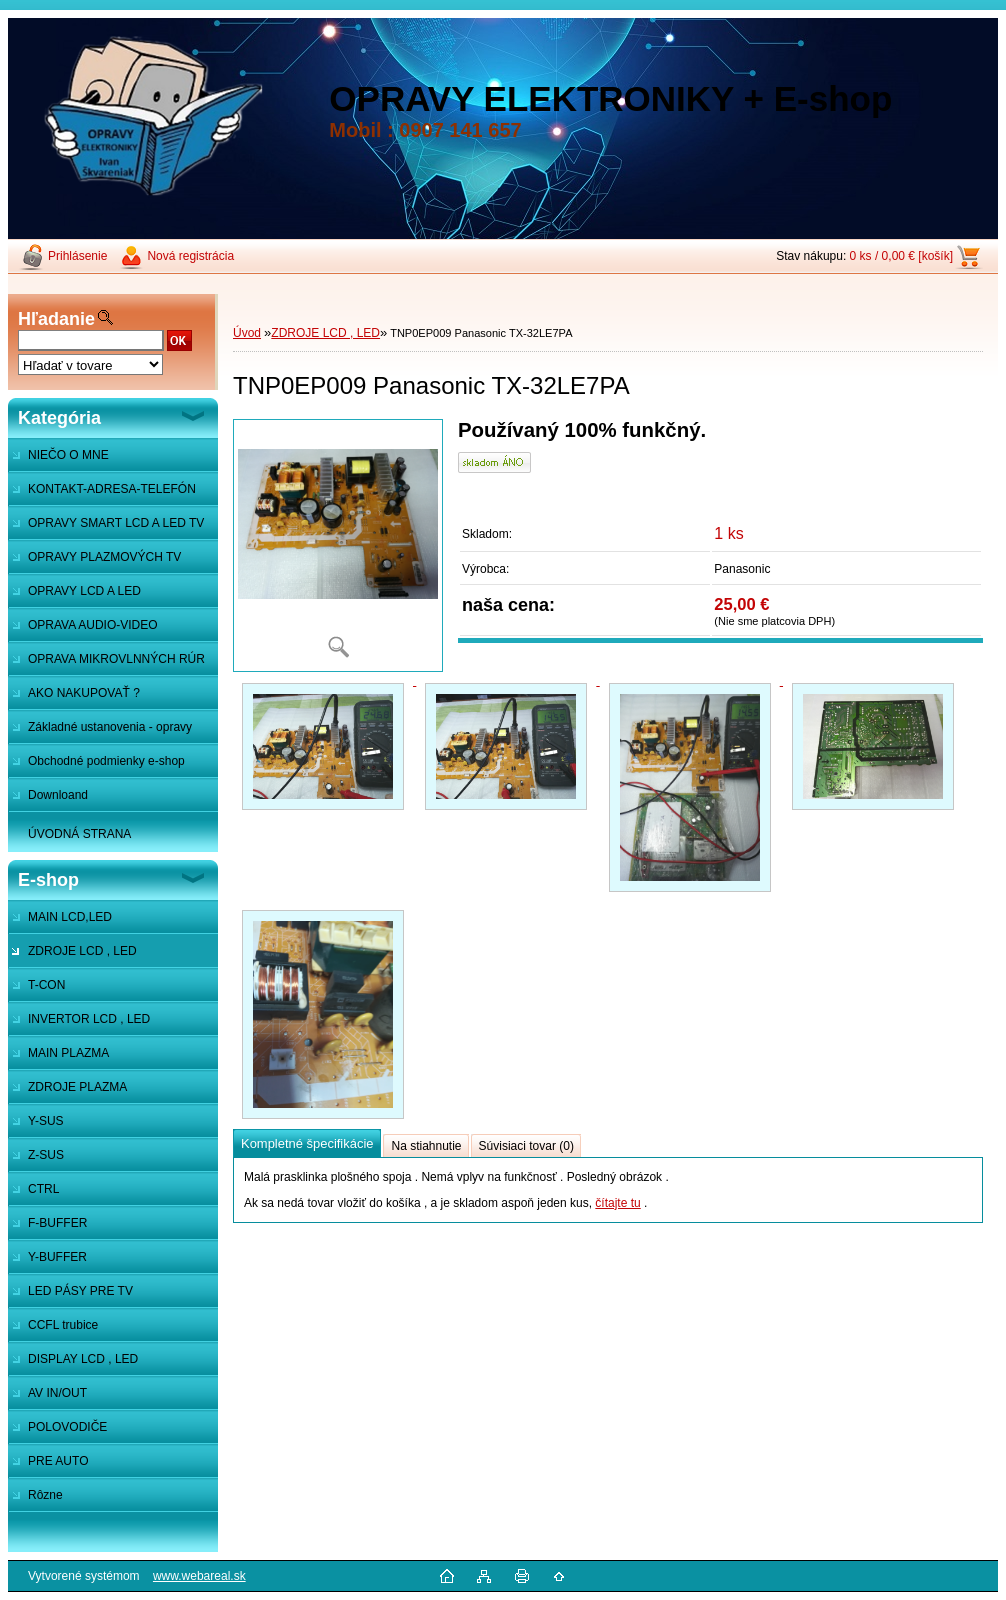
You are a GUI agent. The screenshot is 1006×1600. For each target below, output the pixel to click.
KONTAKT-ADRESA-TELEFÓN (112, 489)
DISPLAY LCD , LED (83, 1359)
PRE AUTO (58, 1461)
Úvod (247, 333)
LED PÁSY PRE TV (80, 1291)
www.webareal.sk (199, 1576)
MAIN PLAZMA (68, 1053)
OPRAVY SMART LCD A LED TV (116, 523)
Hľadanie (56, 319)
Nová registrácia (190, 256)
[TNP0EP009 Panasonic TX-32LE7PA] (338, 545)
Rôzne (45, 1495)
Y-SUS (46, 1121)
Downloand (58, 795)
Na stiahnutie (426, 1146)
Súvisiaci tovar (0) (526, 1146)
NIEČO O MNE (68, 455)
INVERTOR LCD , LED (89, 1019)
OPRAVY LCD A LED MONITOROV (74, 596)
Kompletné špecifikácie (307, 1143)
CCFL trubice (63, 1325)
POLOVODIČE (67, 1427)
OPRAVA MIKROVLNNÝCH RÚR (116, 659)
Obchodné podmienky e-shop (106, 761)
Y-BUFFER (57, 1257)
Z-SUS (46, 1155)
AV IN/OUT (57, 1393)
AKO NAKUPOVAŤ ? (84, 693)
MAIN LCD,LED (70, 917)
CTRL (43, 1189)
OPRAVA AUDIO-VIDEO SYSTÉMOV (83, 630)
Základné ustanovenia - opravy (110, 727)
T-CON (46, 985)
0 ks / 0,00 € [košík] (901, 256)
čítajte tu (617, 1203)
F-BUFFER (57, 1223)
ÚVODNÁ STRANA (79, 834)
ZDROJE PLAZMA (77, 1087)
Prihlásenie (77, 256)
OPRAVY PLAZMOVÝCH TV (104, 557)
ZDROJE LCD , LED (82, 951)
